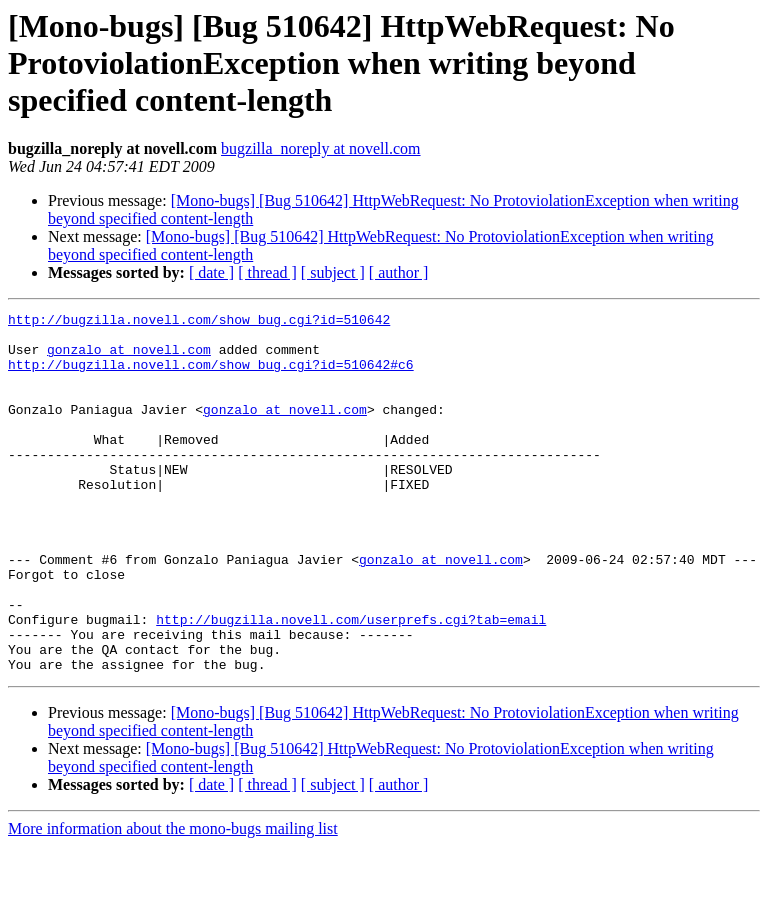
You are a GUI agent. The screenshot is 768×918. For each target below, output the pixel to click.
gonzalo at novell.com (129, 358)
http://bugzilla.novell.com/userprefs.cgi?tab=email (351, 682)
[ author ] (399, 272)
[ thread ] (267, 272)
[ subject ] (333, 272)
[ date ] (211, 272)
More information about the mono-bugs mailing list (173, 900)
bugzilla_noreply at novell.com (321, 148)
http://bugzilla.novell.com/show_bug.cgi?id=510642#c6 (211, 376)
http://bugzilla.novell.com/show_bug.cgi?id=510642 (199, 322)
